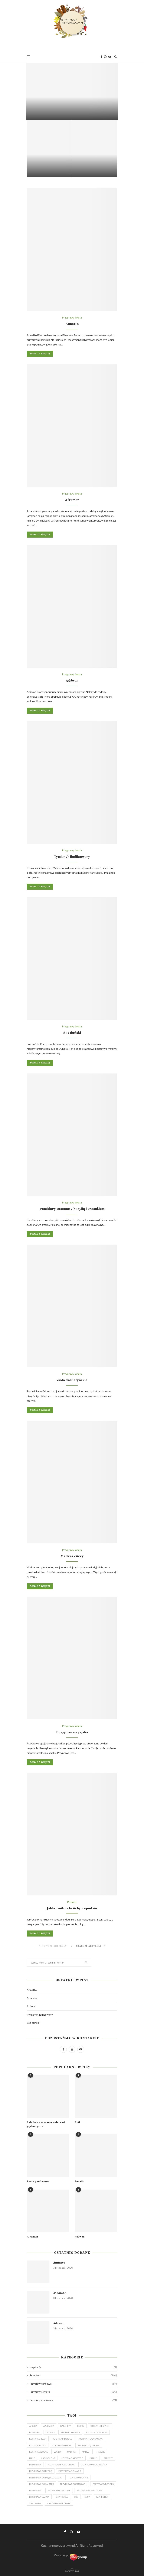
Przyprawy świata (72, 317)
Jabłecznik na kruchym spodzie (72, 1908)
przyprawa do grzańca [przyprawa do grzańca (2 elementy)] (94, 2464)
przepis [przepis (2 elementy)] (93, 2458)
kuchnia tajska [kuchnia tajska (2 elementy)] (37, 2445)
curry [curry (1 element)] (80, 2426)
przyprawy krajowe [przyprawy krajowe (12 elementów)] (59, 2490)
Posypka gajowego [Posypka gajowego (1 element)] (72, 2458)
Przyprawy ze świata (73, 2400)
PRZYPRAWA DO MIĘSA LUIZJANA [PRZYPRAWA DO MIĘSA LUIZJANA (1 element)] (45, 2477)
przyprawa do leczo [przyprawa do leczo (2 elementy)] (40, 2471)
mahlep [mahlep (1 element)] (86, 2452)
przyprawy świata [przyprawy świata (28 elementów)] (39, 2497)
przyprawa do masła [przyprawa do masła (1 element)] (69, 2471)
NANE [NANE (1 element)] (32, 2458)
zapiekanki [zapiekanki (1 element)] (35, 2503)
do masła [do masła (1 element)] (34, 2432)
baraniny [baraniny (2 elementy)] (65, 2426)
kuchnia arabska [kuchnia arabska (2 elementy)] (70, 2432)
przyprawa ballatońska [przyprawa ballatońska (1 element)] (61, 2464)
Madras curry (72, 1556)
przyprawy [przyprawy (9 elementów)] (35, 2490)
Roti (77, 2122)
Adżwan (72, 681)
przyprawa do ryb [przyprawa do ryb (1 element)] (78, 2477)
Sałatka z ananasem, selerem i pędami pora (46, 2124)
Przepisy (72, 1902)
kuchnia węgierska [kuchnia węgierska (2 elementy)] (88, 2445)
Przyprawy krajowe (73, 2384)
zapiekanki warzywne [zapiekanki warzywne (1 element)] (59, 2503)
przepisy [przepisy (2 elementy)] (108, 2458)
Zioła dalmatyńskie (72, 1380)
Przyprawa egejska (72, 1732)
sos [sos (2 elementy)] (76, 2497)
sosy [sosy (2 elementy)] (87, 2497)
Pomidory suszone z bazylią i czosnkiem (72, 1209)
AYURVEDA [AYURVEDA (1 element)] (48, 2426)
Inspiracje (73, 2367)
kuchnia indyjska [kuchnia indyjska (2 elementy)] (62, 2439)
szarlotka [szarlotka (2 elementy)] (102, 2497)
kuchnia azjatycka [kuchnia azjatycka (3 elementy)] (96, 2432)
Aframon (72, 500)
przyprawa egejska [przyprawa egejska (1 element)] (103, 2484)
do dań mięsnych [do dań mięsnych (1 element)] (100, 2426)
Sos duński (72, 1033)
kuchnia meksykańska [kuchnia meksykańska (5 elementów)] (90, 2439)
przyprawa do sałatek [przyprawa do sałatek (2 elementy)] (41, 2484)
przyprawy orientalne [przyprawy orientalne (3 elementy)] (89, 2490)
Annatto (72, 324)
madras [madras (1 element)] (71, 2452)
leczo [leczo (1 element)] (57, 2452)
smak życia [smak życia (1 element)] (62, 2497)
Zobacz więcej (40, 353)
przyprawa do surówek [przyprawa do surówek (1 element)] (73, 2484)
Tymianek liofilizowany (72, 857)
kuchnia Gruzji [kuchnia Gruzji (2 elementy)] (37, 2439)
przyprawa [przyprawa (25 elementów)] (35, 2464)
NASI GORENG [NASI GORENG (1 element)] (48, 2458)
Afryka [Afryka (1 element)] (33, 2426)
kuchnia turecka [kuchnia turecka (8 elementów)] (61, 2445)
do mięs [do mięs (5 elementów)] (50, 2432)
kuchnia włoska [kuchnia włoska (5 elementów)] (38, 2452)
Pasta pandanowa (38, 2181)
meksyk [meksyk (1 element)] (101, 2452)
